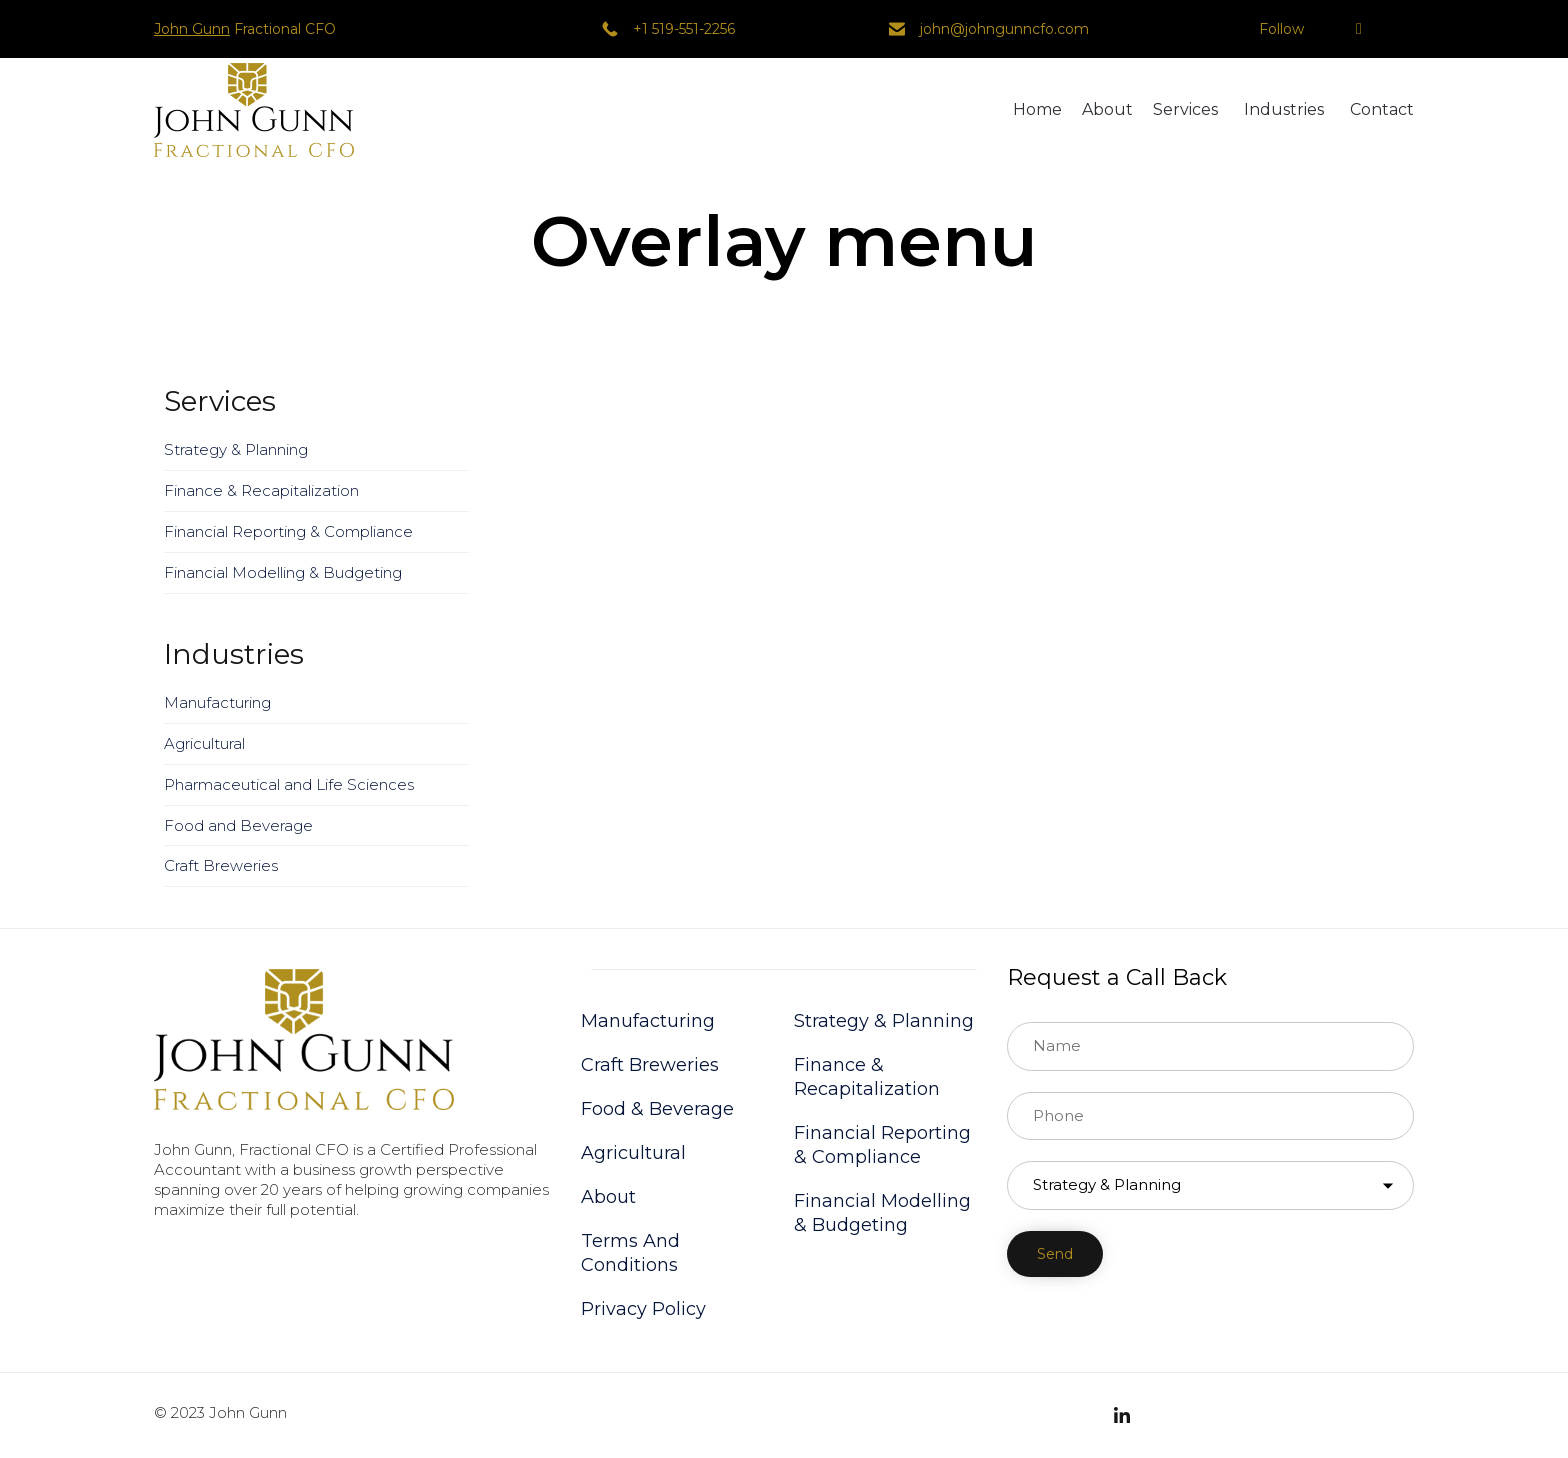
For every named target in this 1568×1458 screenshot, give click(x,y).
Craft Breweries (221, 865)
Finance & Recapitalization (261, 490)
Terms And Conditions (630, 1253)
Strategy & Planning (236, 449)
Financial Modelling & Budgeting (283, 572)
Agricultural (204, 743)
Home (1037, 109)
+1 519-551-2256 (684, 29)
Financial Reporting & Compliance (288, 531)
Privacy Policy (643, 1309)
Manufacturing (217, 702)
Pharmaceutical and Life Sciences (289, 784)
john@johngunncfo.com (1004, 29)
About (1107, 109)
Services (1185, 109)
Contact (1382, 109)
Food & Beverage (657, 1109)
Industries (1284, 109)
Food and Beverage (238, 825)
